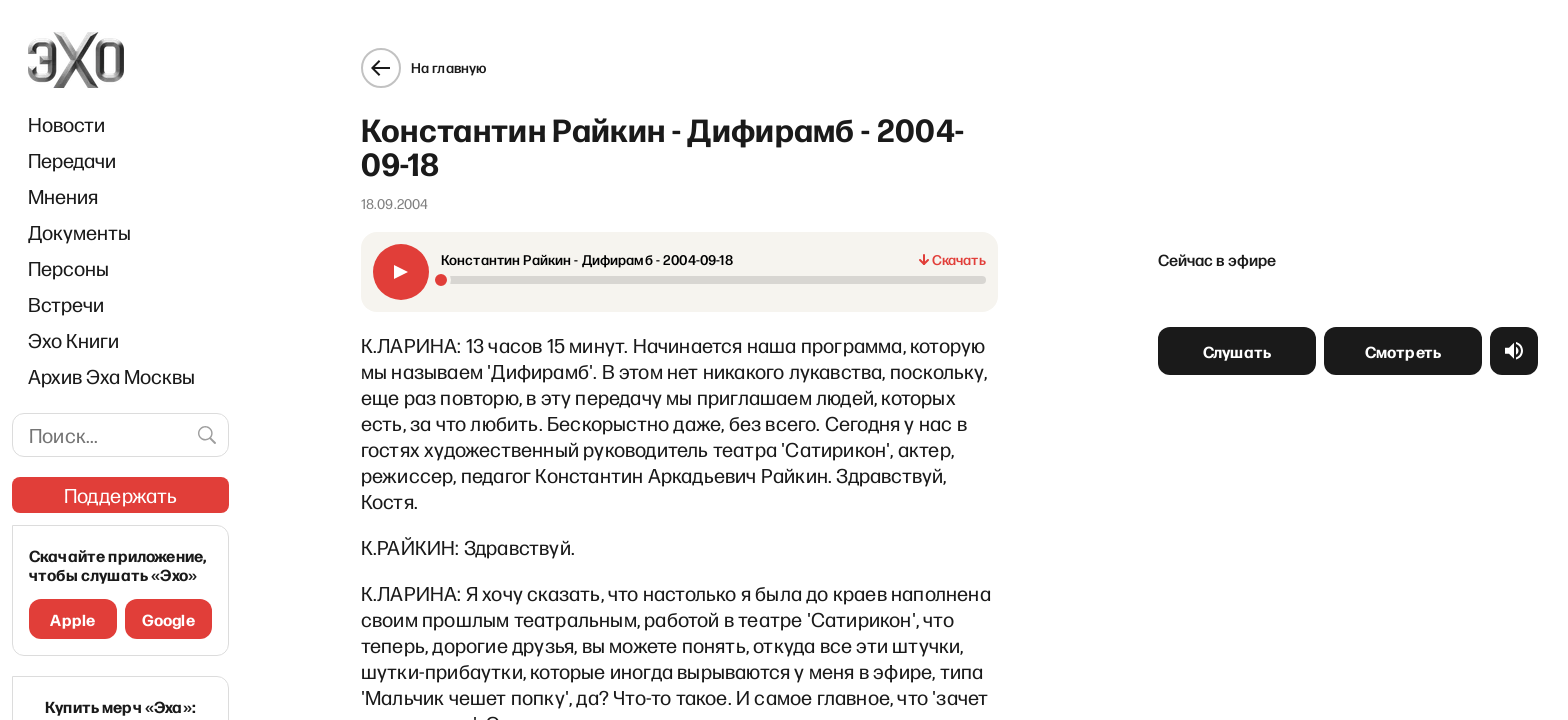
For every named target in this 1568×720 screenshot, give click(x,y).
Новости (66, 124)
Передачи (72, 160)
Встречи (66, 304)
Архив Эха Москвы (111, 376)
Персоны (68, 268)
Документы (79, 232)
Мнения (63, 196)
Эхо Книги (73, 340)
